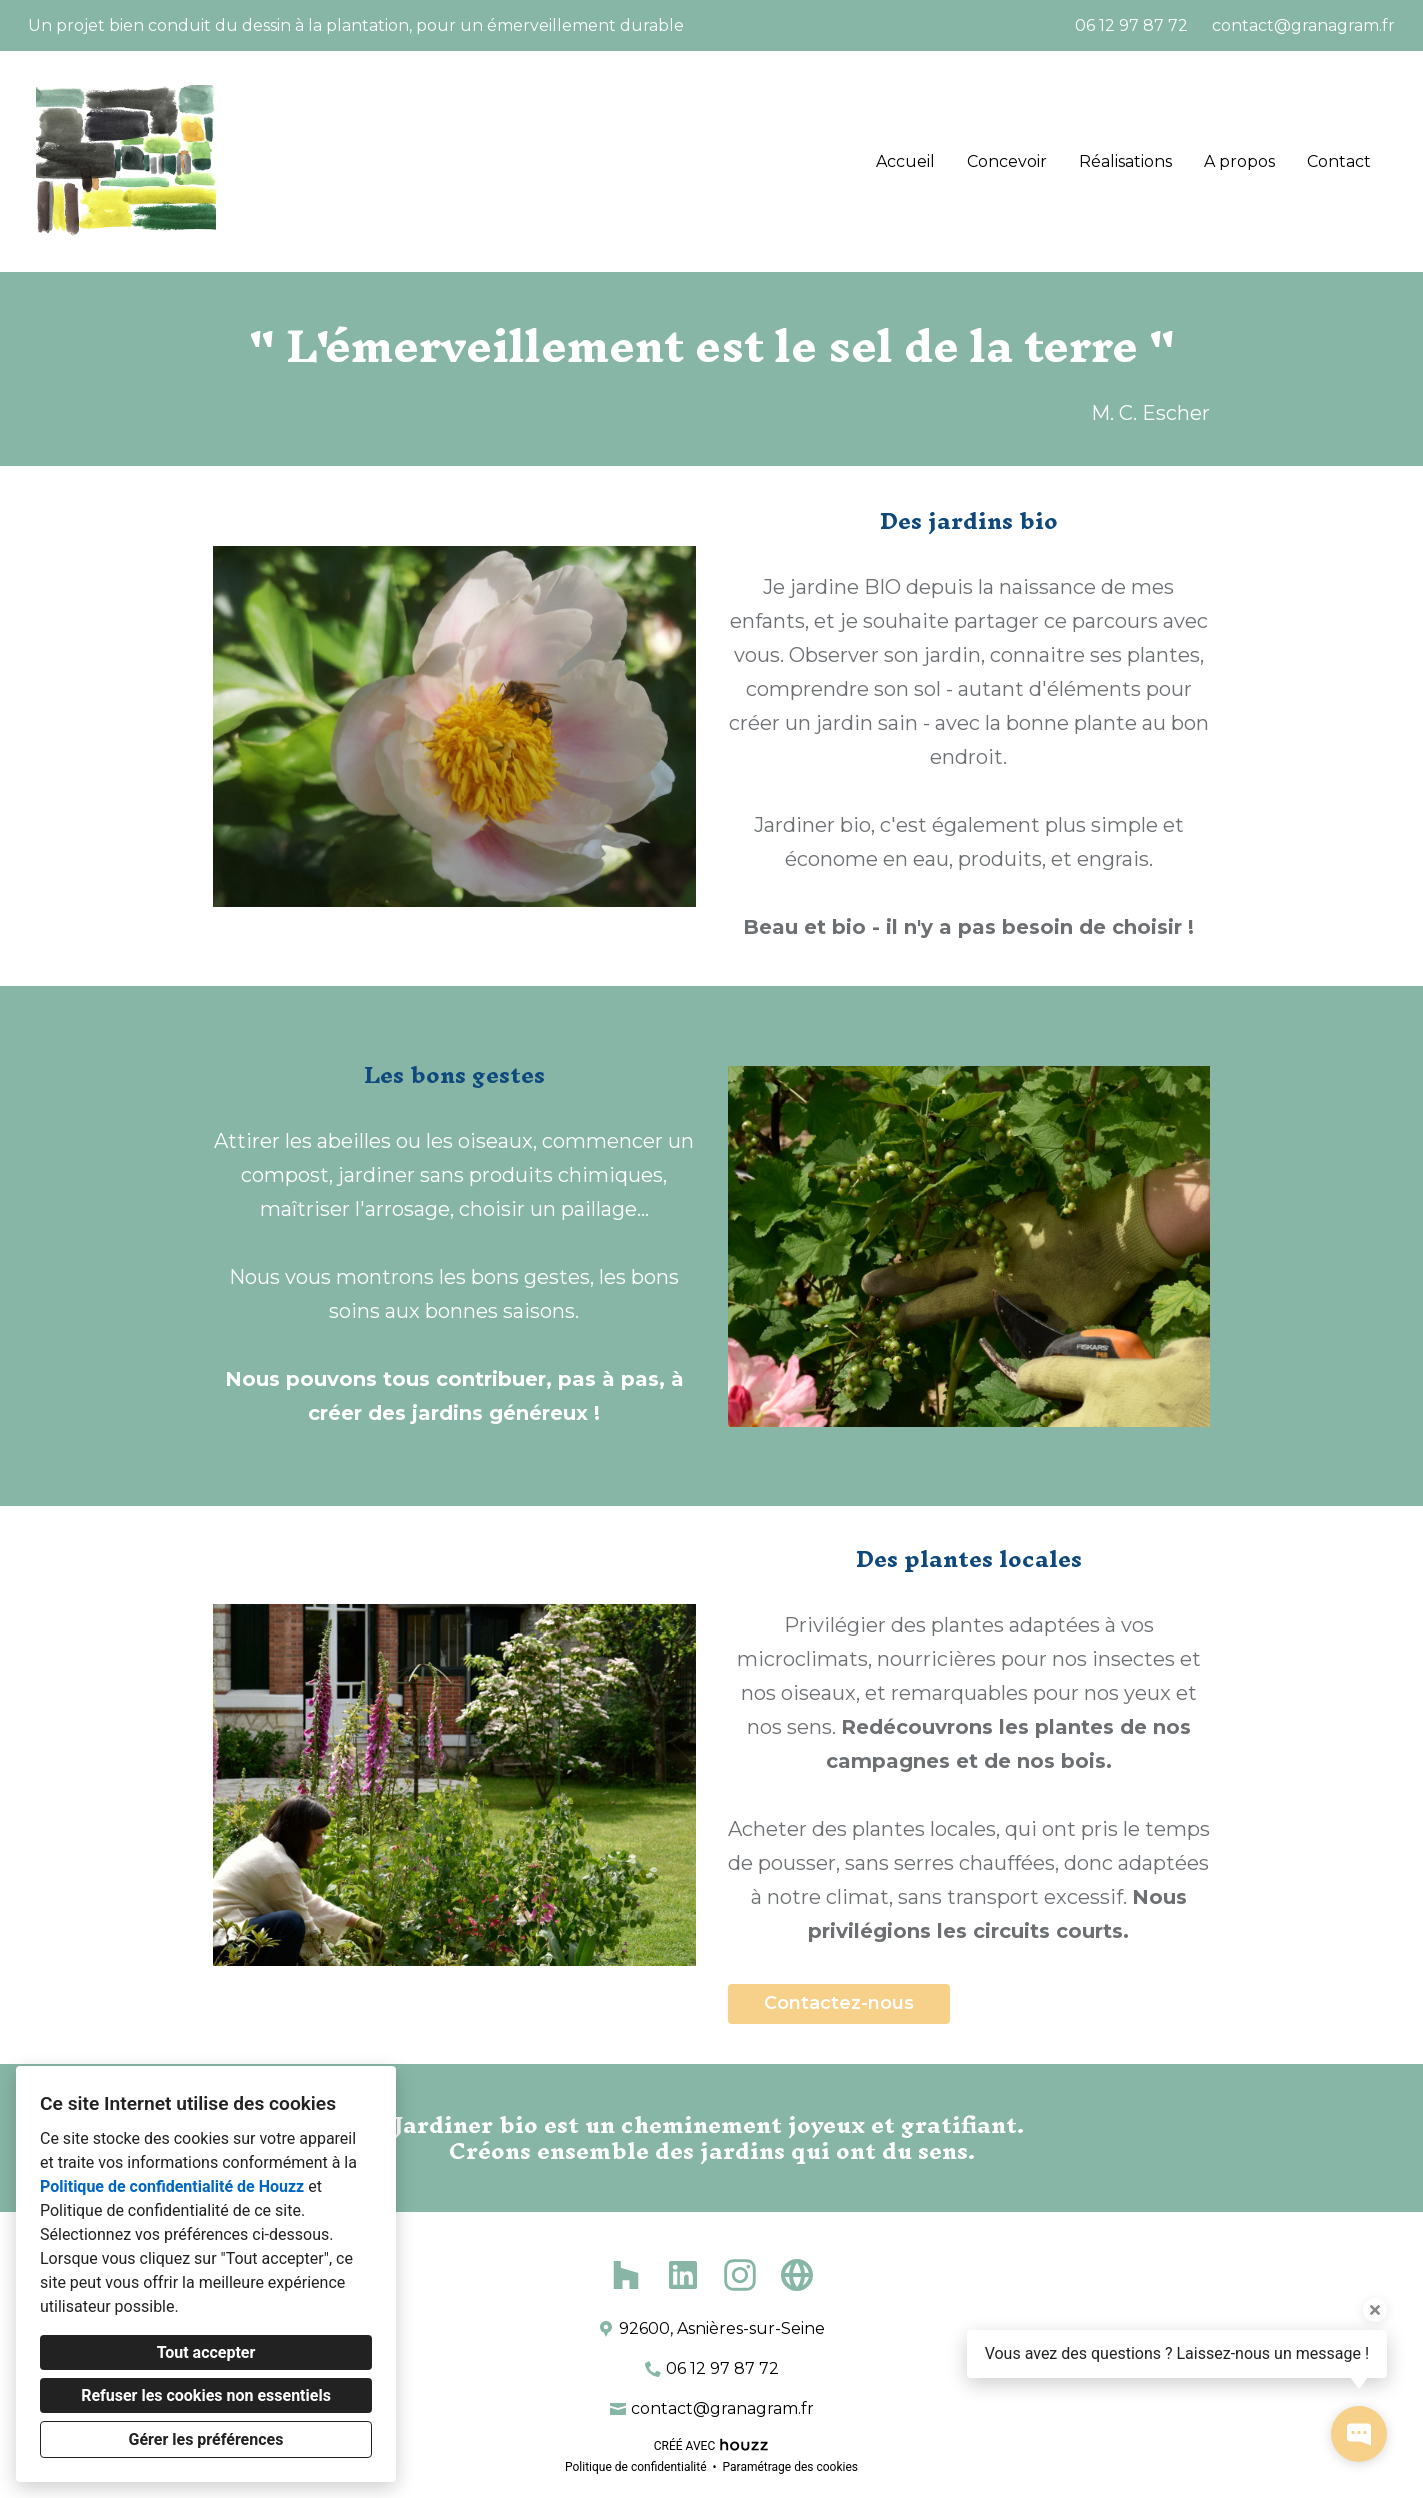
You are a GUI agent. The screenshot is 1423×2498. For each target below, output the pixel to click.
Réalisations (1125, 161)
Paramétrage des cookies (790, 2467)
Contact (1339, 161)
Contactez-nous (839, 2003)
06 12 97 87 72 (1131, 25)
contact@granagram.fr (1303, 25)
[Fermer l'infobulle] (1375, 2310)
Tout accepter (206, 2352)
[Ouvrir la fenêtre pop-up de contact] (1359, 2434)
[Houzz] (625, 2274)
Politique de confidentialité (636, 2467)
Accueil (905, 161)
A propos (1239, 161)
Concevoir (1007, 161)
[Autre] (797, 2274)
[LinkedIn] (683, 2274)
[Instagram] (740, 2274)
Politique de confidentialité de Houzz (172, 2186)
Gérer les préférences (206, 2439)
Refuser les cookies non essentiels (206, 2395)
